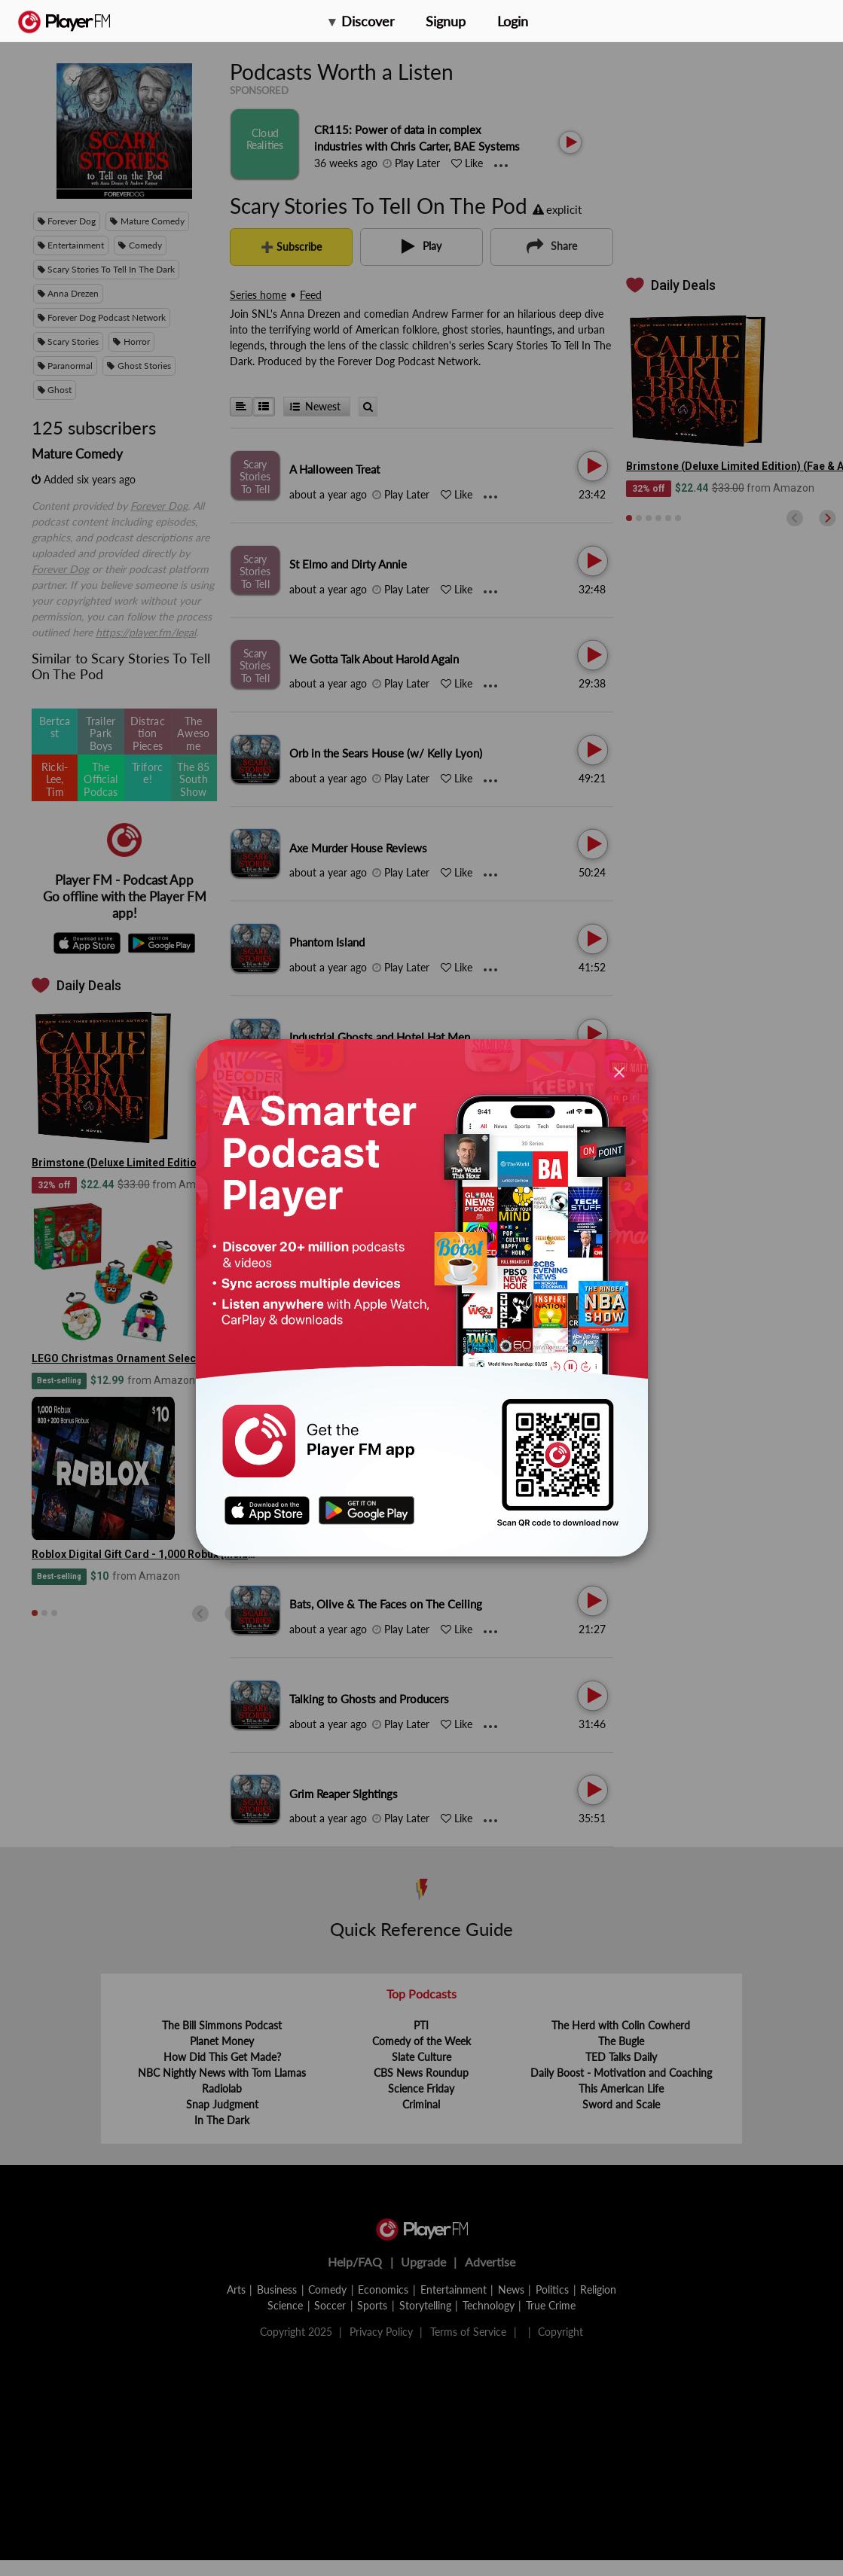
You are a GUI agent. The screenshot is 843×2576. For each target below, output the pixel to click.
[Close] (619, 1071)
